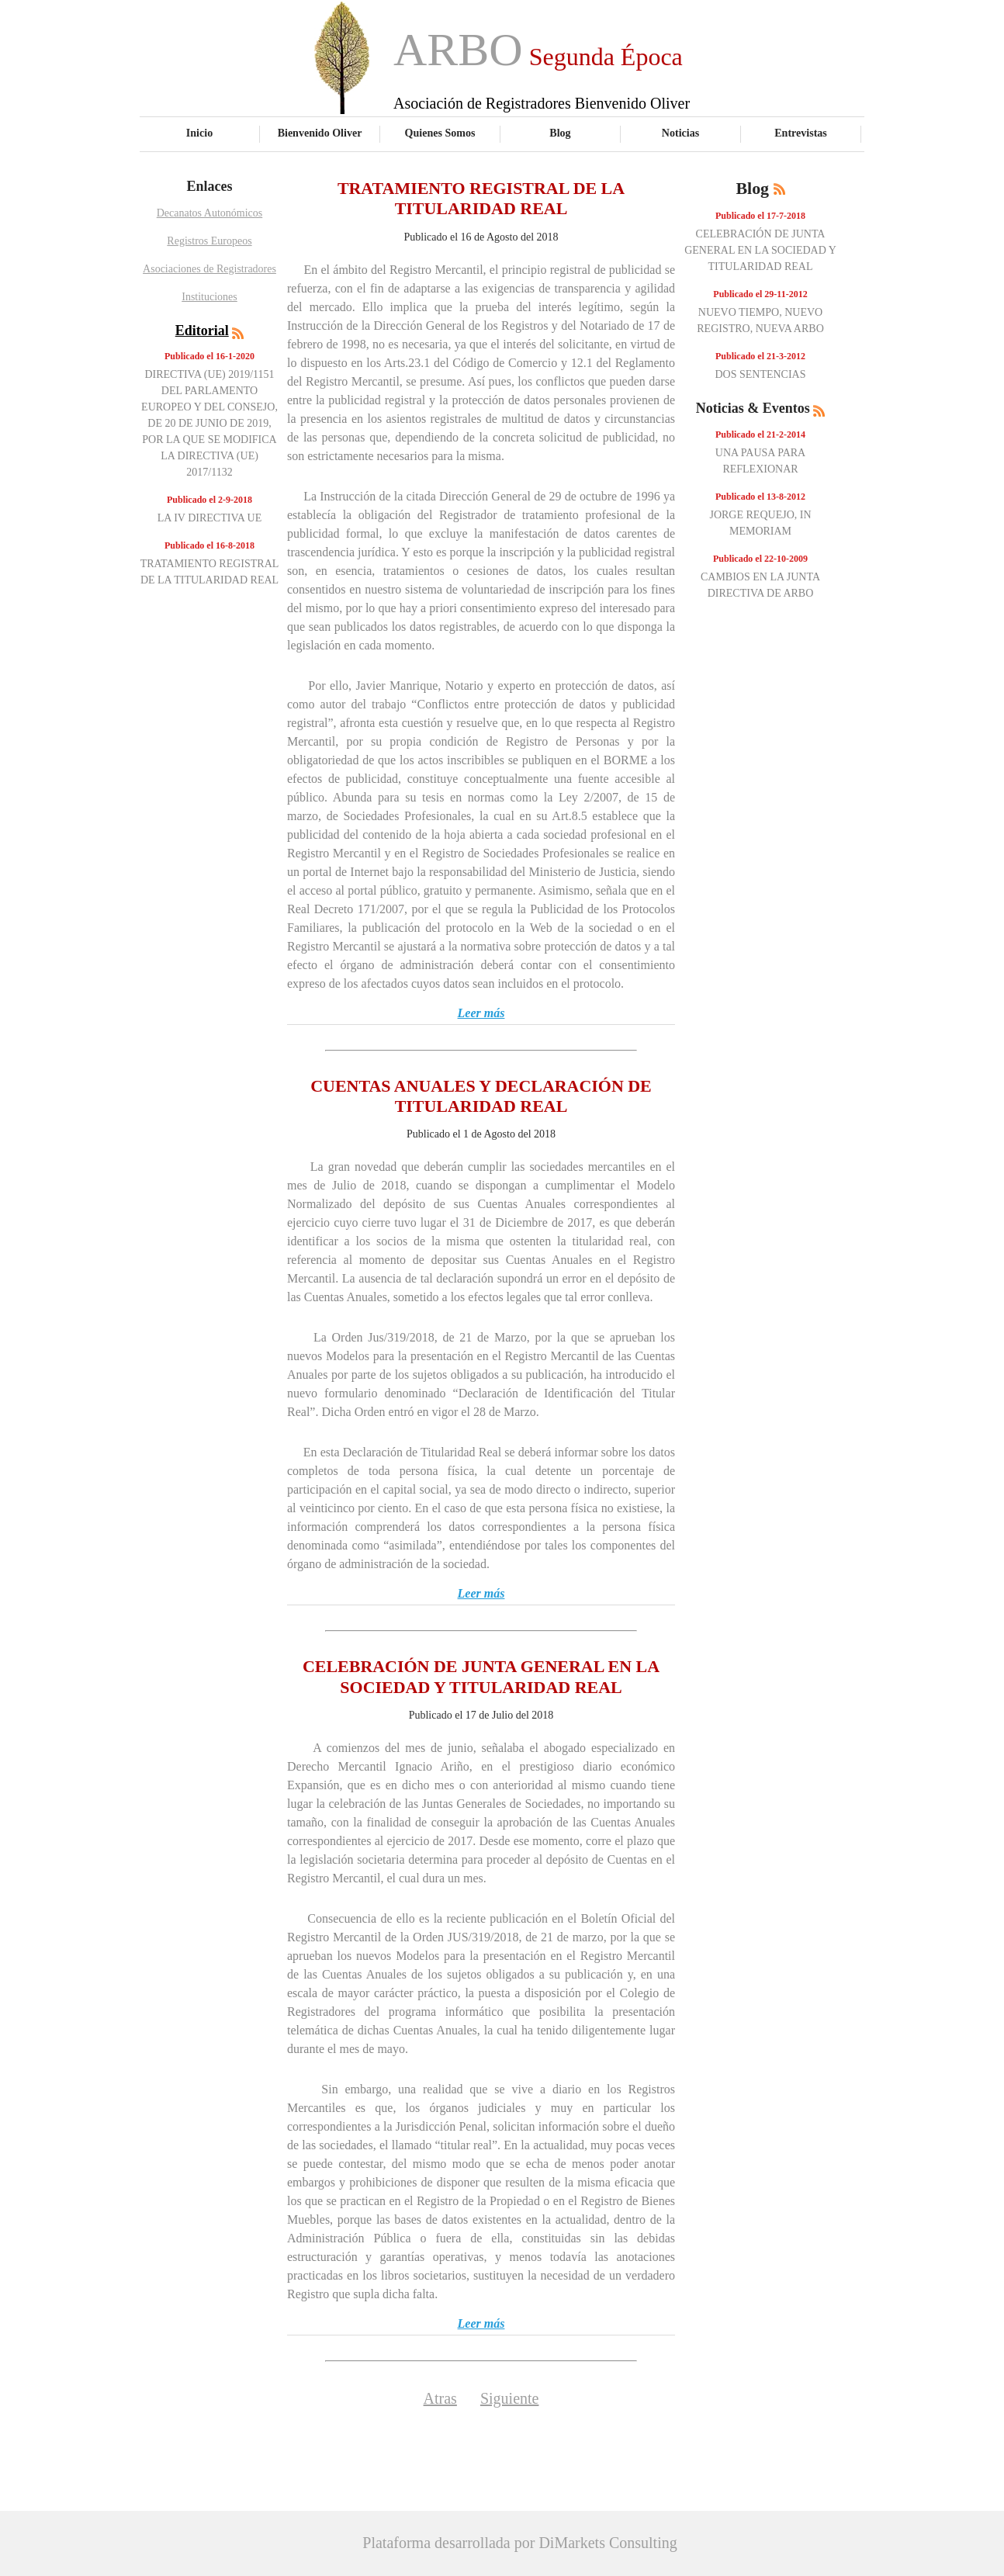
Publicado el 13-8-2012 (760, 496)
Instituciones (209, 297)
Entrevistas (800, 132)
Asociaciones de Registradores (209, 269)
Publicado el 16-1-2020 (209, 356)
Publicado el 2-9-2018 (209, 499)
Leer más (481, 1013)
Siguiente (509, 2398)
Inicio (199, 132)
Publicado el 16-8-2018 (209, 545)
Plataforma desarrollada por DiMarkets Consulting (519, 2542)
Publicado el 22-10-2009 (760, 558)
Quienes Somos (440, 132)
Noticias (680, 132)
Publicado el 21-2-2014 (760, 434)
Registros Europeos (209, 241)
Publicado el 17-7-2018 (760, 215)
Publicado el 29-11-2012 (760, 294)
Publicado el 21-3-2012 (760, 356)
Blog (559, 132)
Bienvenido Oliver (320, 132)
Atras (440, 2398)
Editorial (202, 330)
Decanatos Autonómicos (209, 213)
